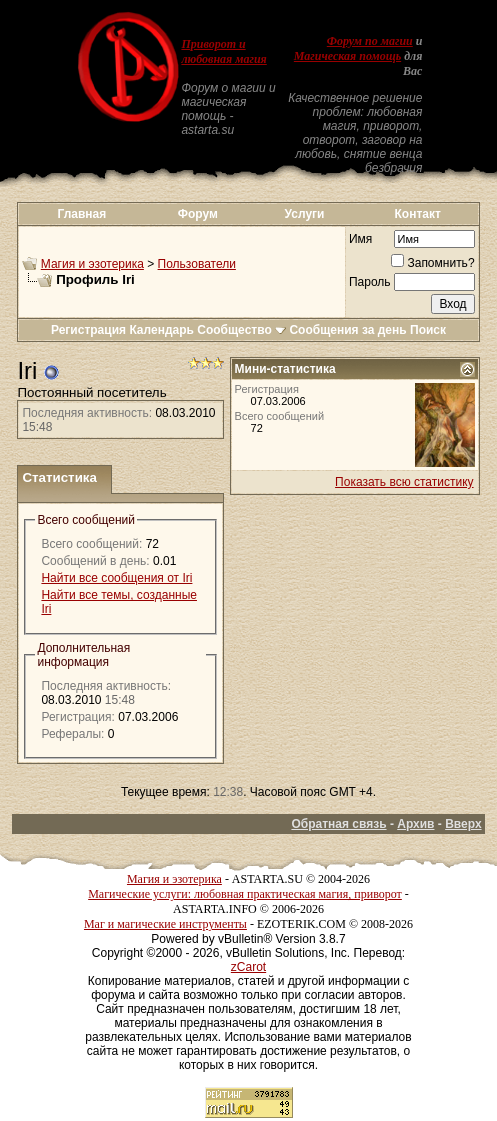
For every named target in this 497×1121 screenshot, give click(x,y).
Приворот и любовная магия (223, 51)
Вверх (463, 824)
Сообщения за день (347, 330)
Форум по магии (370, 41)
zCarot (248, 967)
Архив (415, 824)
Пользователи (197, 264)
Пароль (370, 282)
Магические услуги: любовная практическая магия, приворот (245, 894)
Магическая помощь (347, 56)
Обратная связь (338, 824)
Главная (81, 214)
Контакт (418, 214)
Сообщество (241, 330)
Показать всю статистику (404, 482)
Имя (360, 239)
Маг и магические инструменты (165, 924)
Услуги (305, 214)
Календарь (161, 330)
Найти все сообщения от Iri (116, 578)
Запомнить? (432, 263)
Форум (198, 214)
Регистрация (88, 330)
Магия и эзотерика (92, 264)
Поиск (428, 330)
